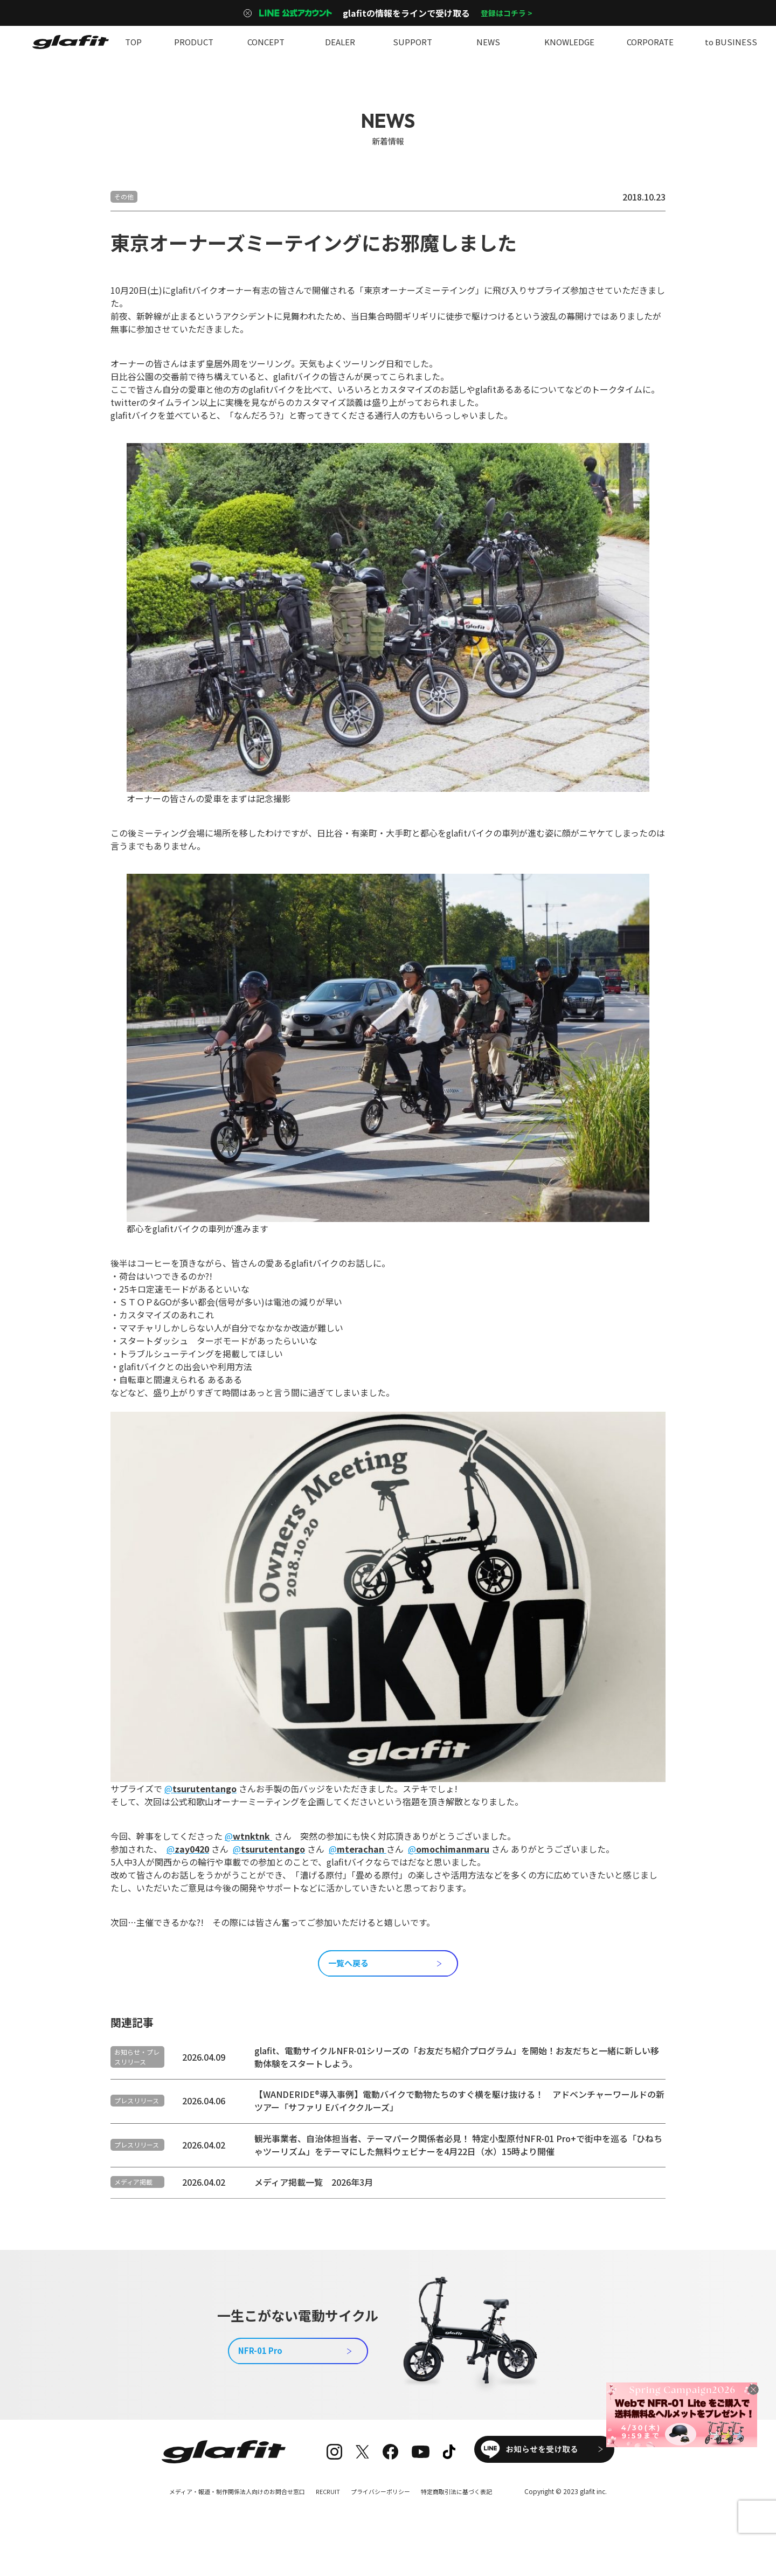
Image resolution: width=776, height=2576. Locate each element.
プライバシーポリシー (384, 2511)
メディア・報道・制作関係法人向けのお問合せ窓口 (230, 2511)
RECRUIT (328, 2511)
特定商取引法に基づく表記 (466, 2511)
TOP (133, 41)
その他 (124, 196)
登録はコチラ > (506, 12)
